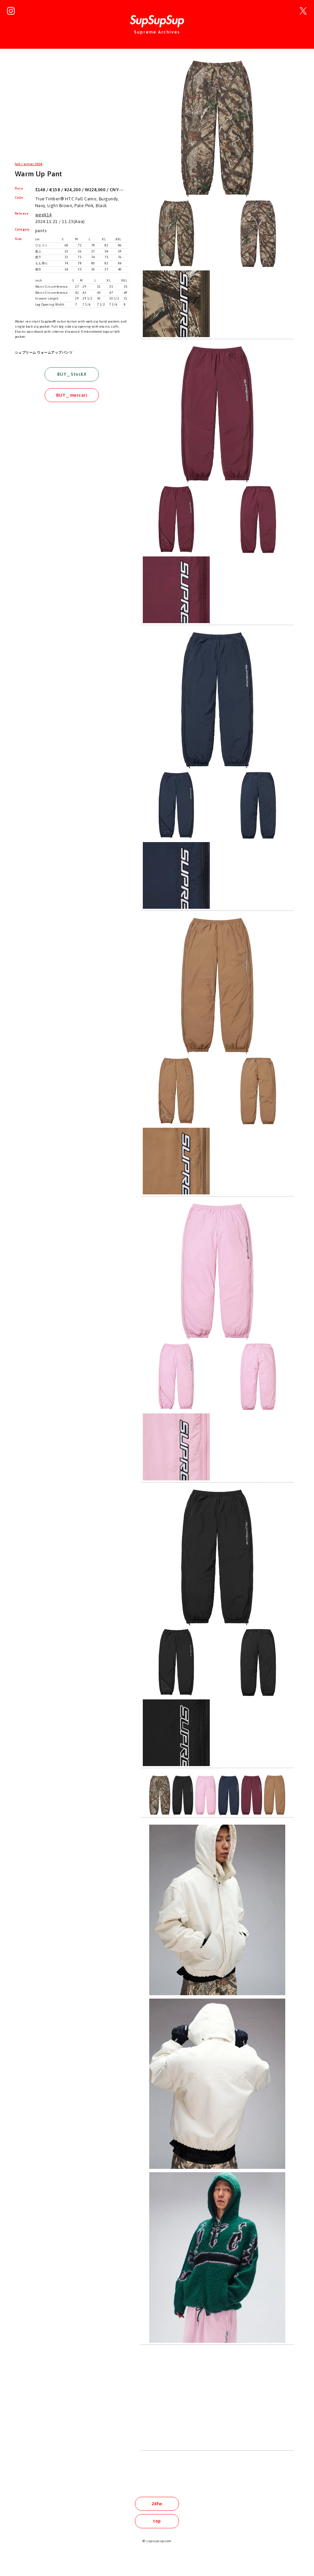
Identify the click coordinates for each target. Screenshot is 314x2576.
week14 (43, 214)
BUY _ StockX (72, 374)
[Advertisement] (72, 106)
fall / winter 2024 (29, 164)
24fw (157, 2503)
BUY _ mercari (71, 395)
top (157, 2521)
